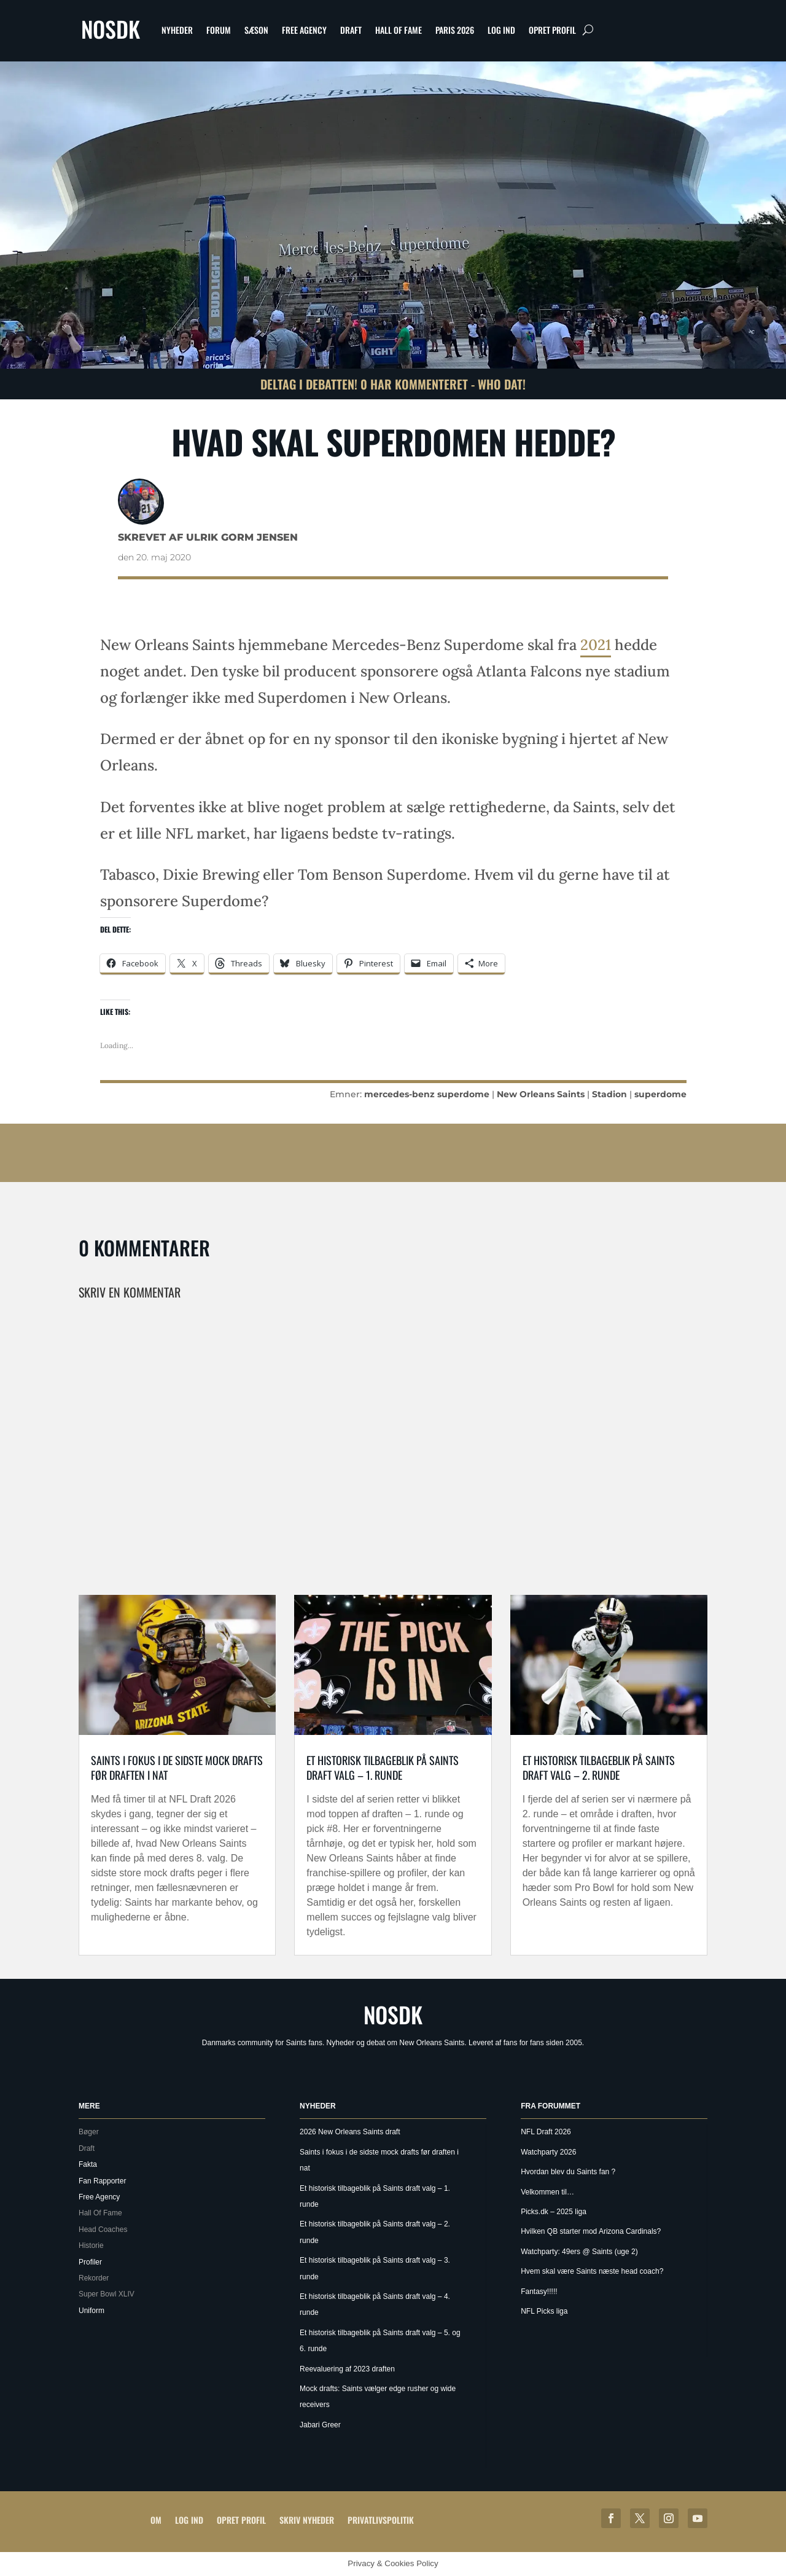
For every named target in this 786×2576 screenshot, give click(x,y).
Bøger (89, 2132)
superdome (660, 1094)
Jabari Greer (320, 2425)
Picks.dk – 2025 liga (553, 2211)
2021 (595, 644)
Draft (351, 29)
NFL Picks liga (544, 2311)
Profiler (90, 2262)
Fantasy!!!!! (539, 2291)
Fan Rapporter (102, 2181)
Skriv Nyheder (306, 2519)
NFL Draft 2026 (546, 2132)
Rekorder (94, 2278)
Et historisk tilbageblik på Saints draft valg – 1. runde (382, 1767)
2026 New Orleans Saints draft (350, 2132)
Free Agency (304, 29)
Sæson (256, 29)
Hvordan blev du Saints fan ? (568, 2171)
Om (155, 2519)
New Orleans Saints (541, 1094)
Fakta (88, 2164)
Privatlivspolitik (381, 2519)
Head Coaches (103, 2229)
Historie (91, 2245)
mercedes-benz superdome (426, 1094)
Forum (218, 29)
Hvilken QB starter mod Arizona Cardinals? (591, 2231)
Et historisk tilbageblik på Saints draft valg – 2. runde (599, 1767)
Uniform (91, 2310)
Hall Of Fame (398, 29)
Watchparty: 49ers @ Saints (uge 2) (579, 2251)
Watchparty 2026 (548, 2152)
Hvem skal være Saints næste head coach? (592, 2271)
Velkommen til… (547, 2192)
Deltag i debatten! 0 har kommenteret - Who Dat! (393, 384)
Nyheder (177, 29)
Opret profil (552, 29)
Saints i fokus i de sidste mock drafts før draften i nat (177, 1767)
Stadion (609, 1094)
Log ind (501, 29)
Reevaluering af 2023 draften (347, 2369)
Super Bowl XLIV (106, 2294)
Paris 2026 (454, 29)
